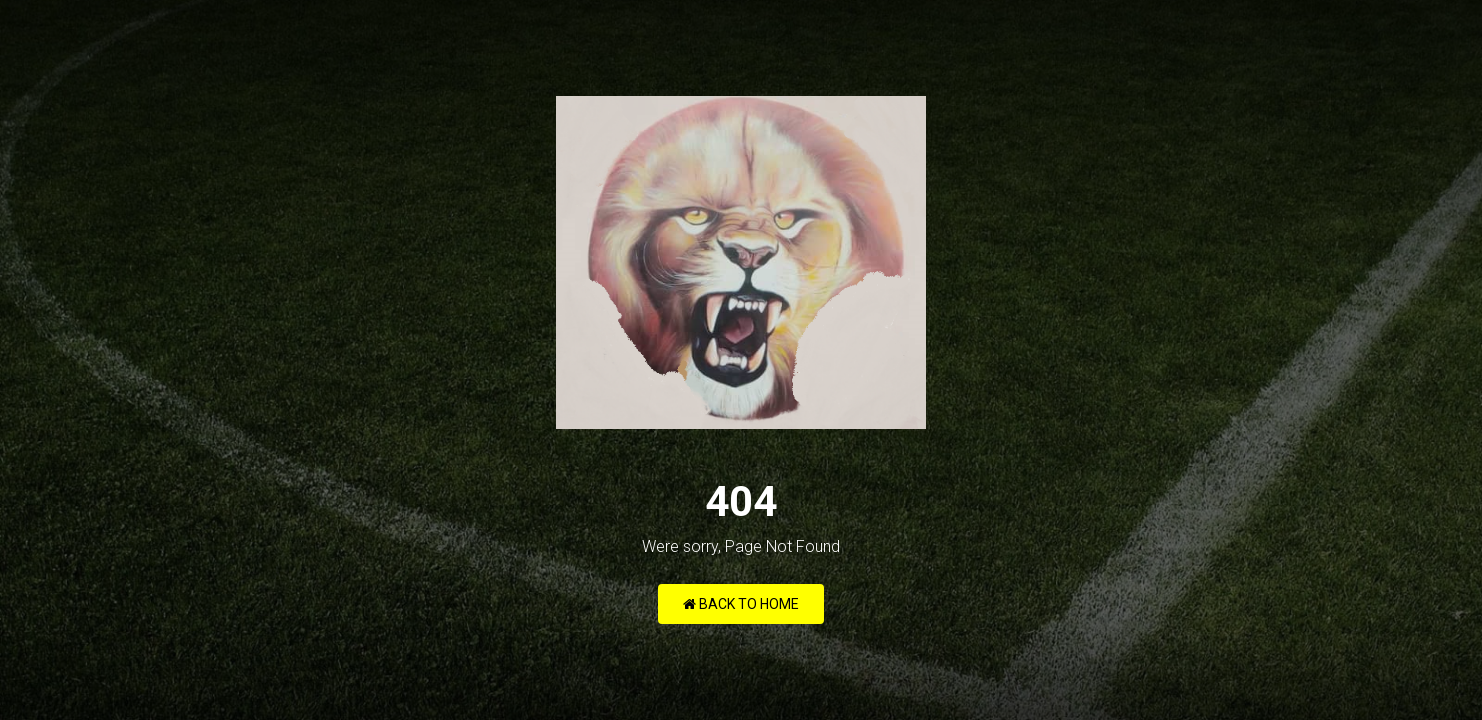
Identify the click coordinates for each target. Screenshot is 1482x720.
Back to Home (741, 604)
